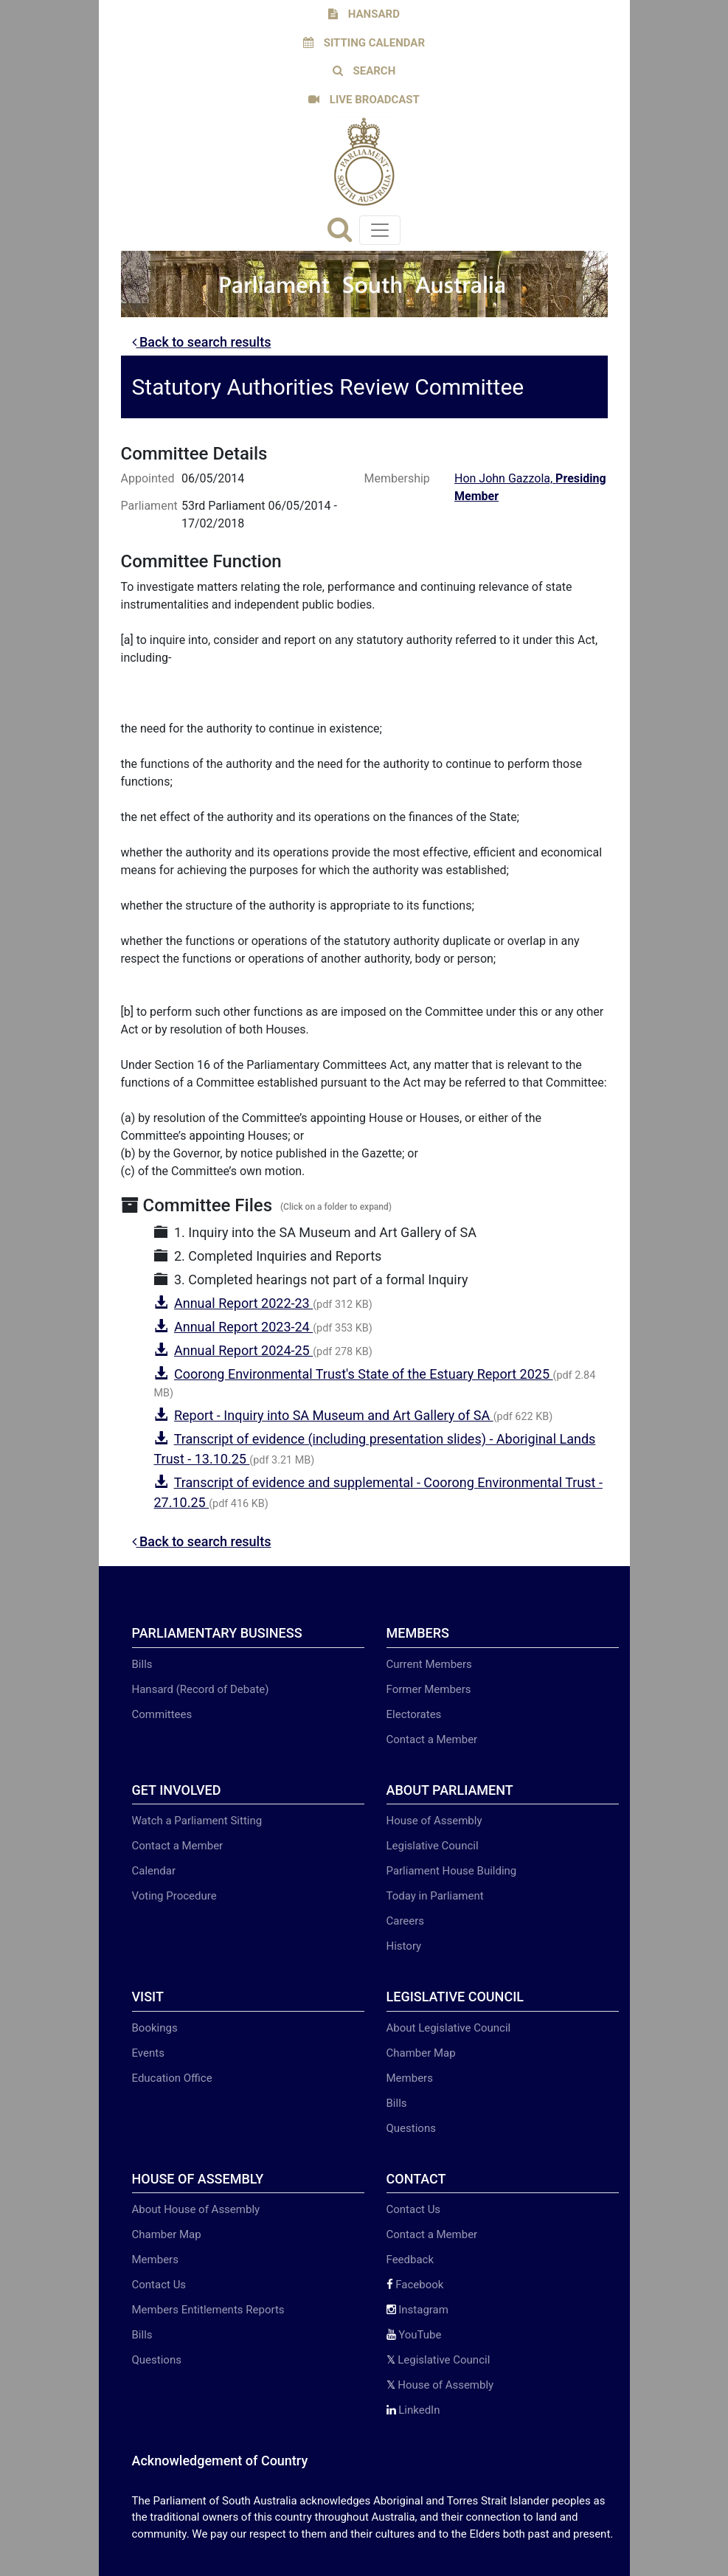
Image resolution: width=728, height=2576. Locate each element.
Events (148, 2053)
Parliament (149, 506)
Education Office (172, 2078)
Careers (405, 1921)
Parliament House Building (451, 1870)
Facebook (415, 2284)
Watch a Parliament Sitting (197, 1820)
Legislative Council (432, 1845)
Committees (162, 1714)
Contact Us (159, 2284)
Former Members (428, 1689)
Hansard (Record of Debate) (200, 1689)
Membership (395, 478)
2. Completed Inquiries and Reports (268, 1256)
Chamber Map (421, 2053)
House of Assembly (434, 1820)
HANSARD (364, 14)
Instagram (417, 2309)
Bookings (155, 2028)
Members (409, 2078)
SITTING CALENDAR (364, 42)
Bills (142, 1664)
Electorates (414, 1714)
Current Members (429, 1664)
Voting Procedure (174, 1895)
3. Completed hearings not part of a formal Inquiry (311, 1279)
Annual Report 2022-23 (243, 1303)
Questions (411, 2128)
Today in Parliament (435, 1895)
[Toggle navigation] (380, 230)
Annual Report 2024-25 (243, 1350)
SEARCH (364, 70)
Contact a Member (432, 1739)
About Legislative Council (448, 2028)
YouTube (414, 2334)
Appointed (148, 478)
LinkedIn (413, 2410)
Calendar (154, 1870)
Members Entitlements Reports (208, 2309)
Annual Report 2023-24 (243, 1326)
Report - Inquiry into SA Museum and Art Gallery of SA (333, 1415)
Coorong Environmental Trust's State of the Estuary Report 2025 (363, 1374)
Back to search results (201, 342)
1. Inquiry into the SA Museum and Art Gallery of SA (315, 1232)
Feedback (410, 2259)
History (404, 1946)
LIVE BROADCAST (364, 99)
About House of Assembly (196, 2209)
